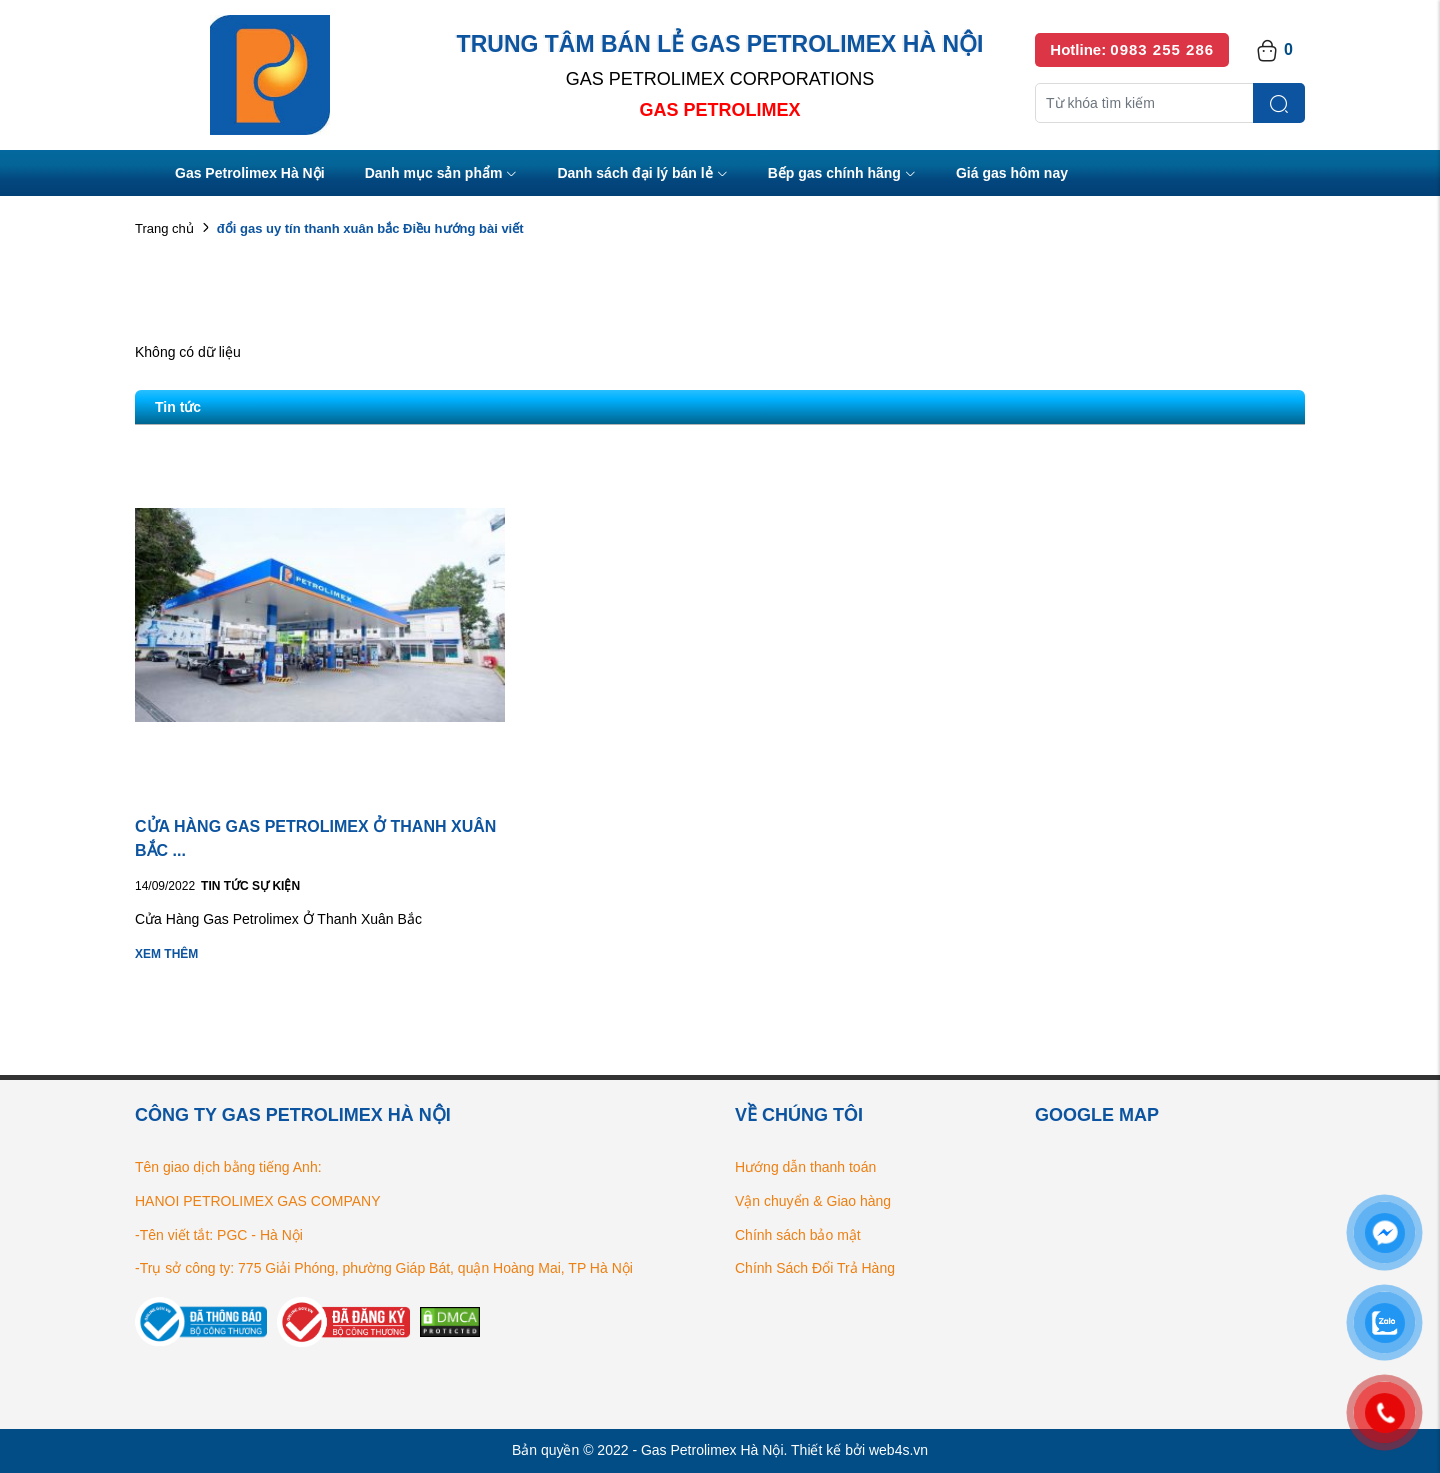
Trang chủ (164, 228)
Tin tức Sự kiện (250, 886)
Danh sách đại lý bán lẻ (642, 174)
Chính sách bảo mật (798, 1235)
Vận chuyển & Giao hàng (813, 1201)
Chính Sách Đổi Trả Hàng (815, 1268)
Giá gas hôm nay (1012, 173)
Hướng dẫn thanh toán (805, 1167)
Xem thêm (166, 954)
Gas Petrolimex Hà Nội (250, 173)
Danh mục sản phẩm (441, 174)
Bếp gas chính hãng (842, 174)
